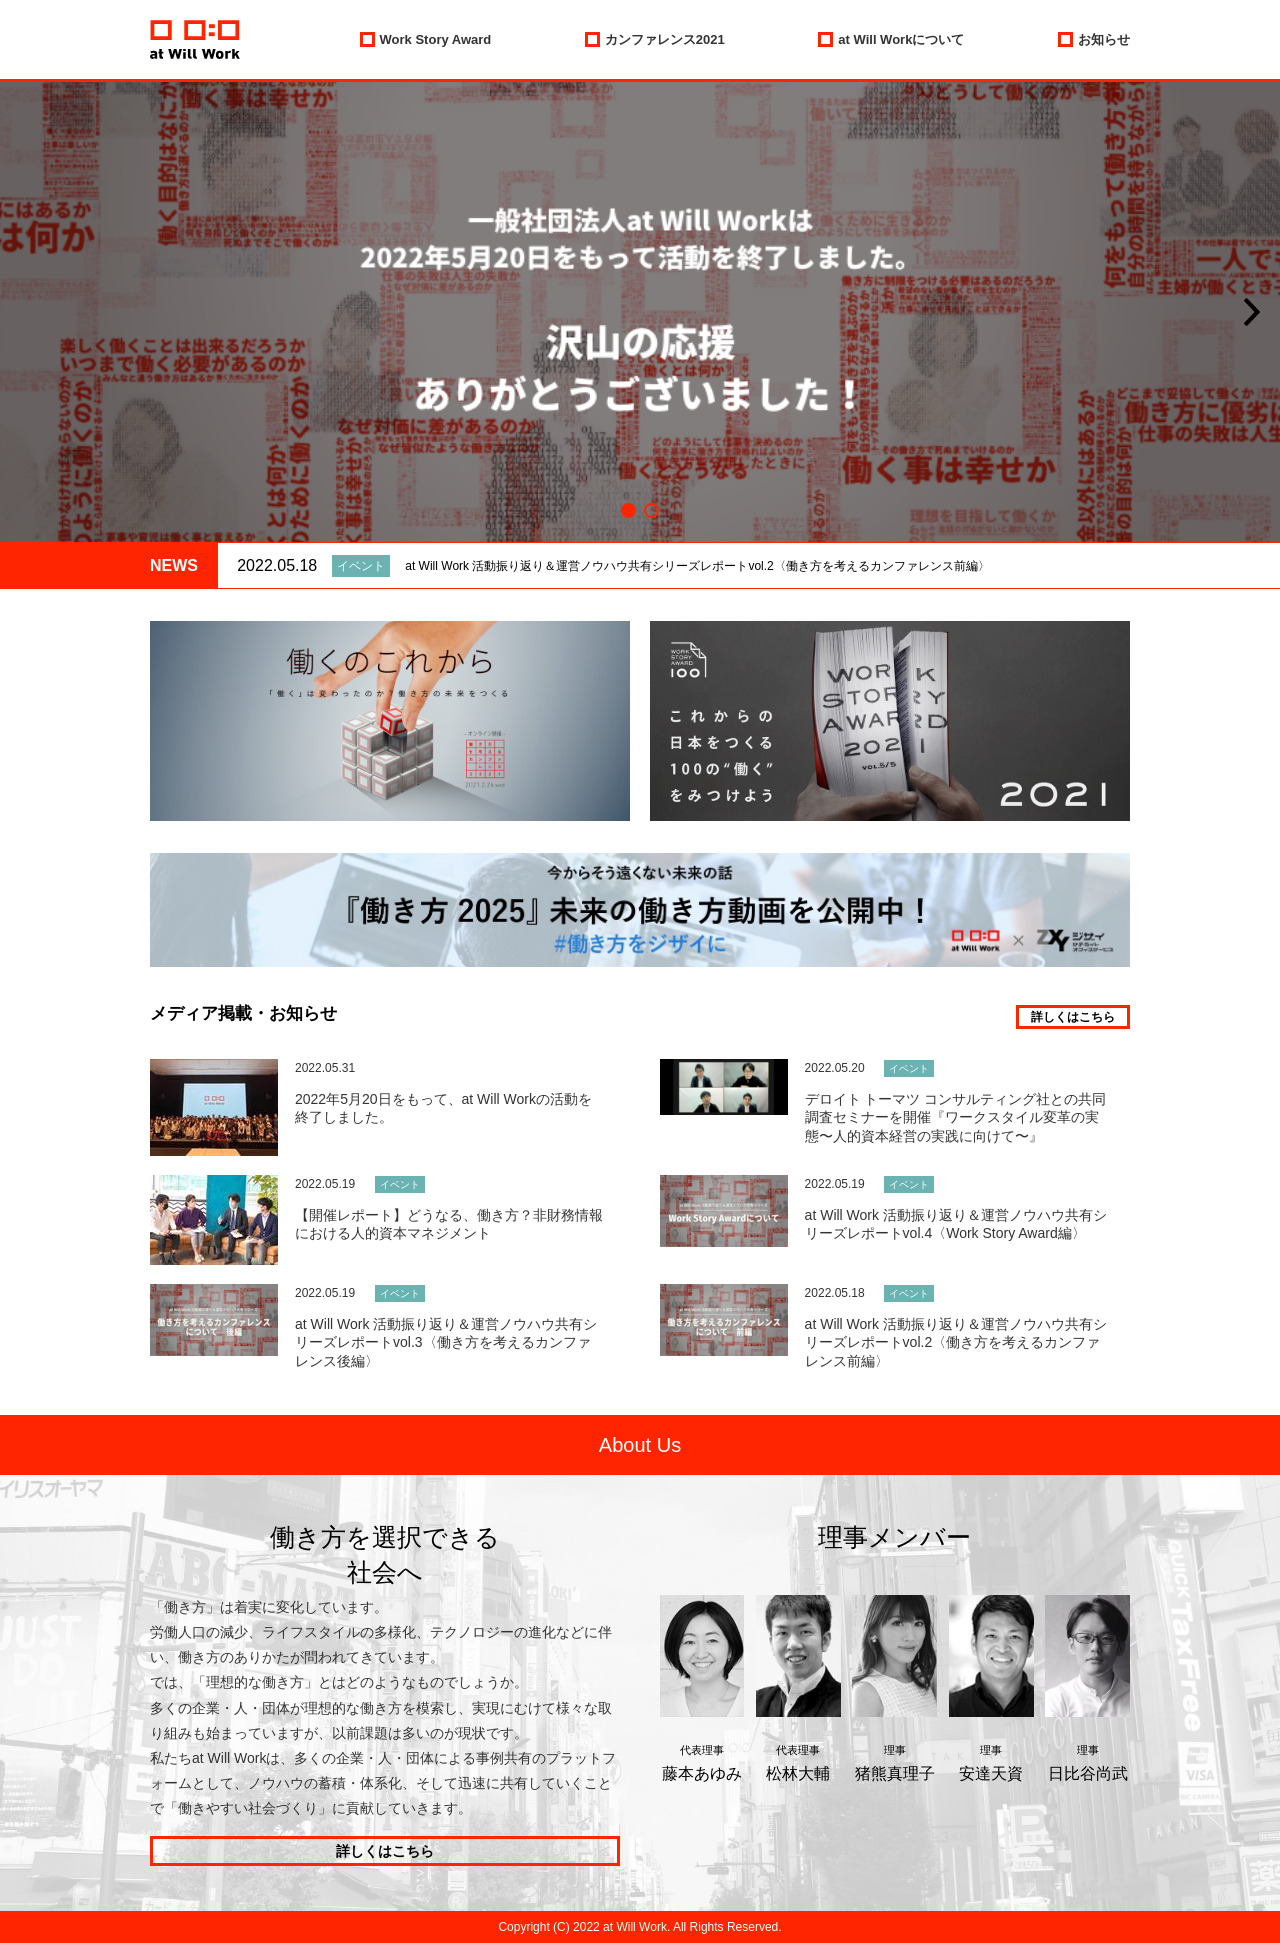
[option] (640, 312)
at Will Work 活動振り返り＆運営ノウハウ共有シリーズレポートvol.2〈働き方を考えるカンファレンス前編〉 (697, 566)
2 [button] (651, 510)
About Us (640, 1445)
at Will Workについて (901, 39)
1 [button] (628, 510)
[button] (1252, 312)
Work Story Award (436, 39)
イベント (361, 566)
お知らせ (1104, 39)
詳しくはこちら (1073, 1017)
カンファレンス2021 (665, 39)
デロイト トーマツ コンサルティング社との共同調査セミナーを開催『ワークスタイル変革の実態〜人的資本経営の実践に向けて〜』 (956, 1117)
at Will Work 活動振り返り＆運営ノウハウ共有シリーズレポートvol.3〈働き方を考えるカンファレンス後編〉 (446, 1342)
